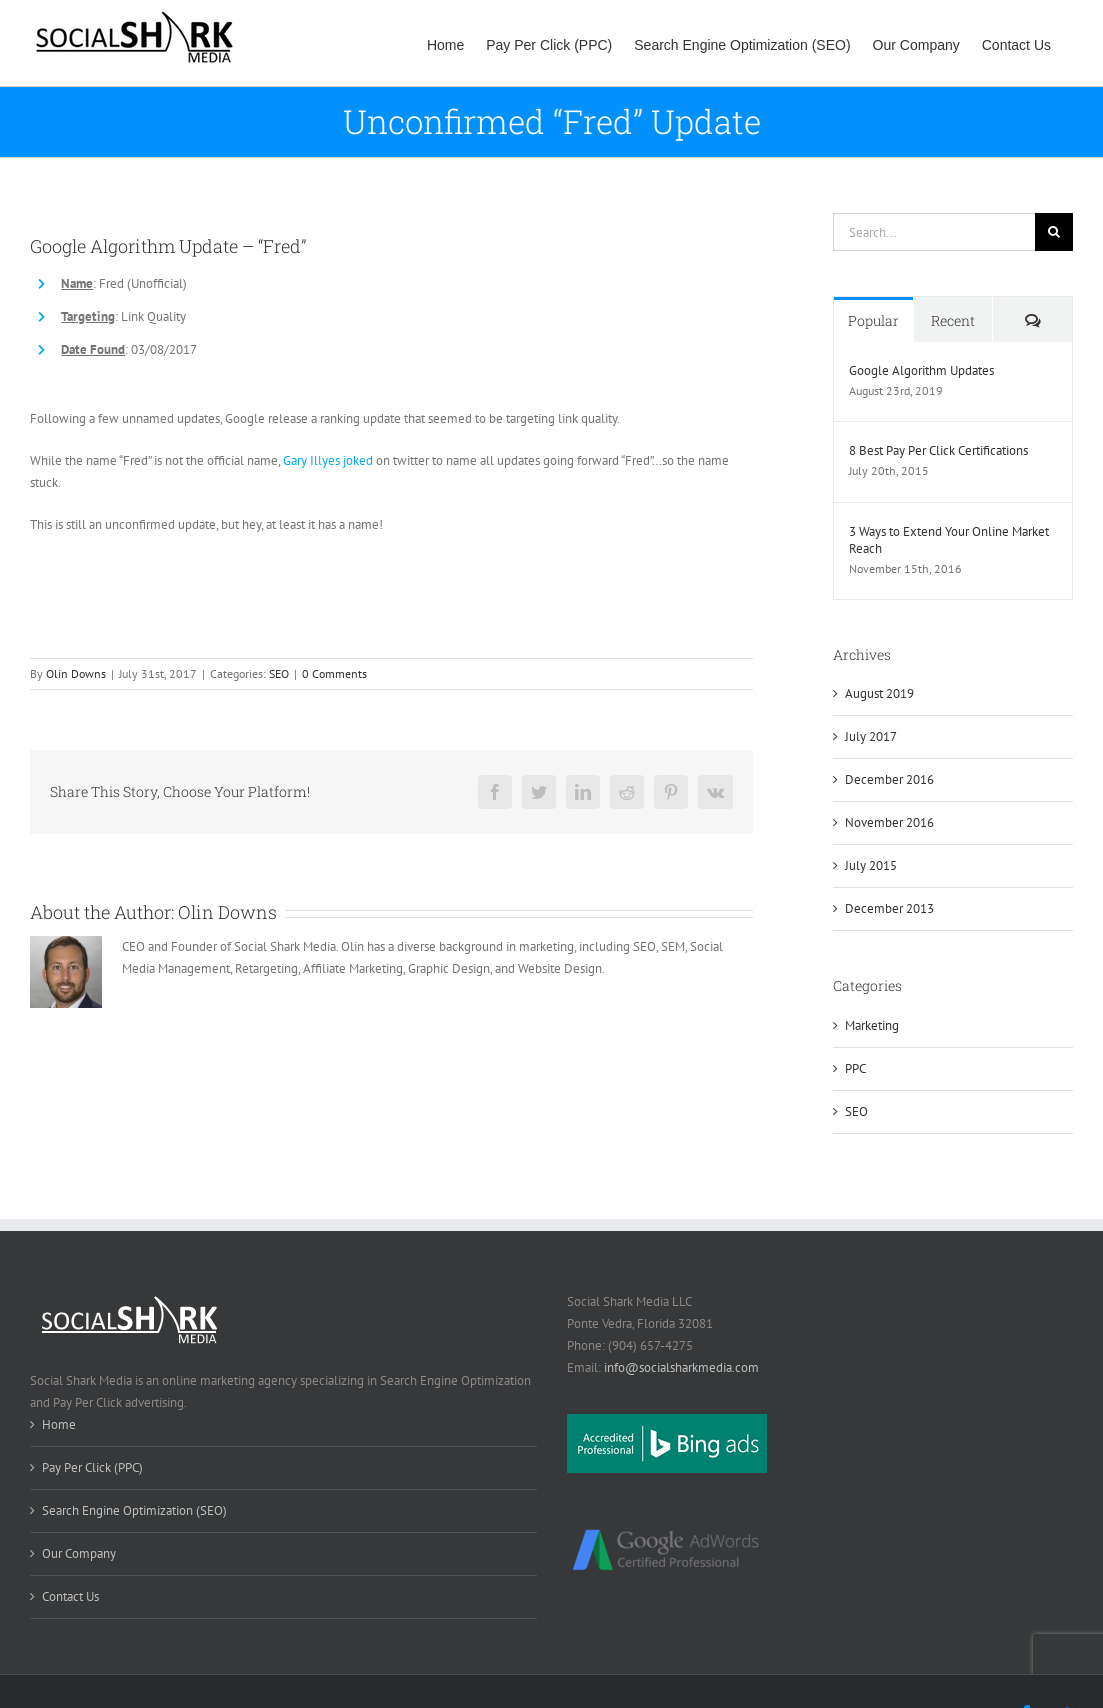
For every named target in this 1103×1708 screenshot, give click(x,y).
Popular (873, 320)
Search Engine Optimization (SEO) (134, 1510)
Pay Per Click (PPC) (92, 1467)
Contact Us (70, 1596)
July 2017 (871, 736)
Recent (953, 320)
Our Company (79, 1553)
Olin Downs (76, 673)
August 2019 (879, 693)
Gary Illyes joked (328, 460)
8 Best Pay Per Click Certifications (938, 450)
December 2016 (889, 779)
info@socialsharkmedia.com (681, 1367)
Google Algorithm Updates (921, 370)
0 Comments (334, 673)
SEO (279, 673)
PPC (855, 1068)
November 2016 (889, 822)
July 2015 (871, 865)
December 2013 (889, 908)
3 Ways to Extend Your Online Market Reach (949, 540)
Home (59, 1424)
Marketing (872, 1025)
